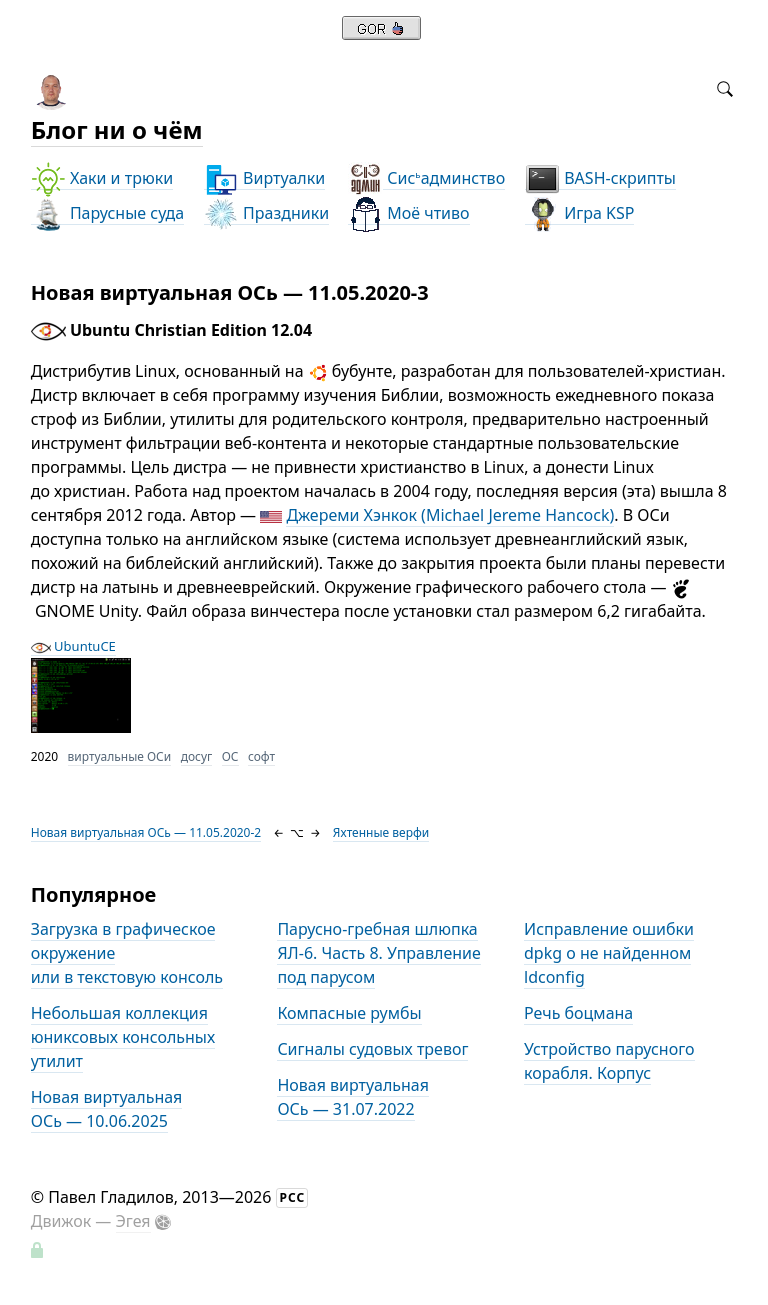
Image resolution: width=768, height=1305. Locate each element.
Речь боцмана (578, 1013)
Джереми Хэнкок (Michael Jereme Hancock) (450, 515)
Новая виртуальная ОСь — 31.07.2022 (353, 1097)
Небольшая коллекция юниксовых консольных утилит (123, 1037)
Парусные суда (107, 213)
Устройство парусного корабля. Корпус (609, 1061)
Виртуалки (264, 178)
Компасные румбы (349, 1013)
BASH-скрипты (600, 178)
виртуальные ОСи (120, 756)
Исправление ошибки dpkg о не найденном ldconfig (609, 953)
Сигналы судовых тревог (372, 1049)
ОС (230, 756)
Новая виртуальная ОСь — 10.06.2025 (107, 1109)
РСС (293, 1197)
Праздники (266, 213)
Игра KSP (579, 213)
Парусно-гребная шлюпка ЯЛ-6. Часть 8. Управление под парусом (378, 953)
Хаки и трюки (102, 178)
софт (261, 756)
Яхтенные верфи (381, 832)
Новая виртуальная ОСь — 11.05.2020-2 (146, 832)
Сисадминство (426, 178)
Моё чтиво (408, 213)
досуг (197, 756)
